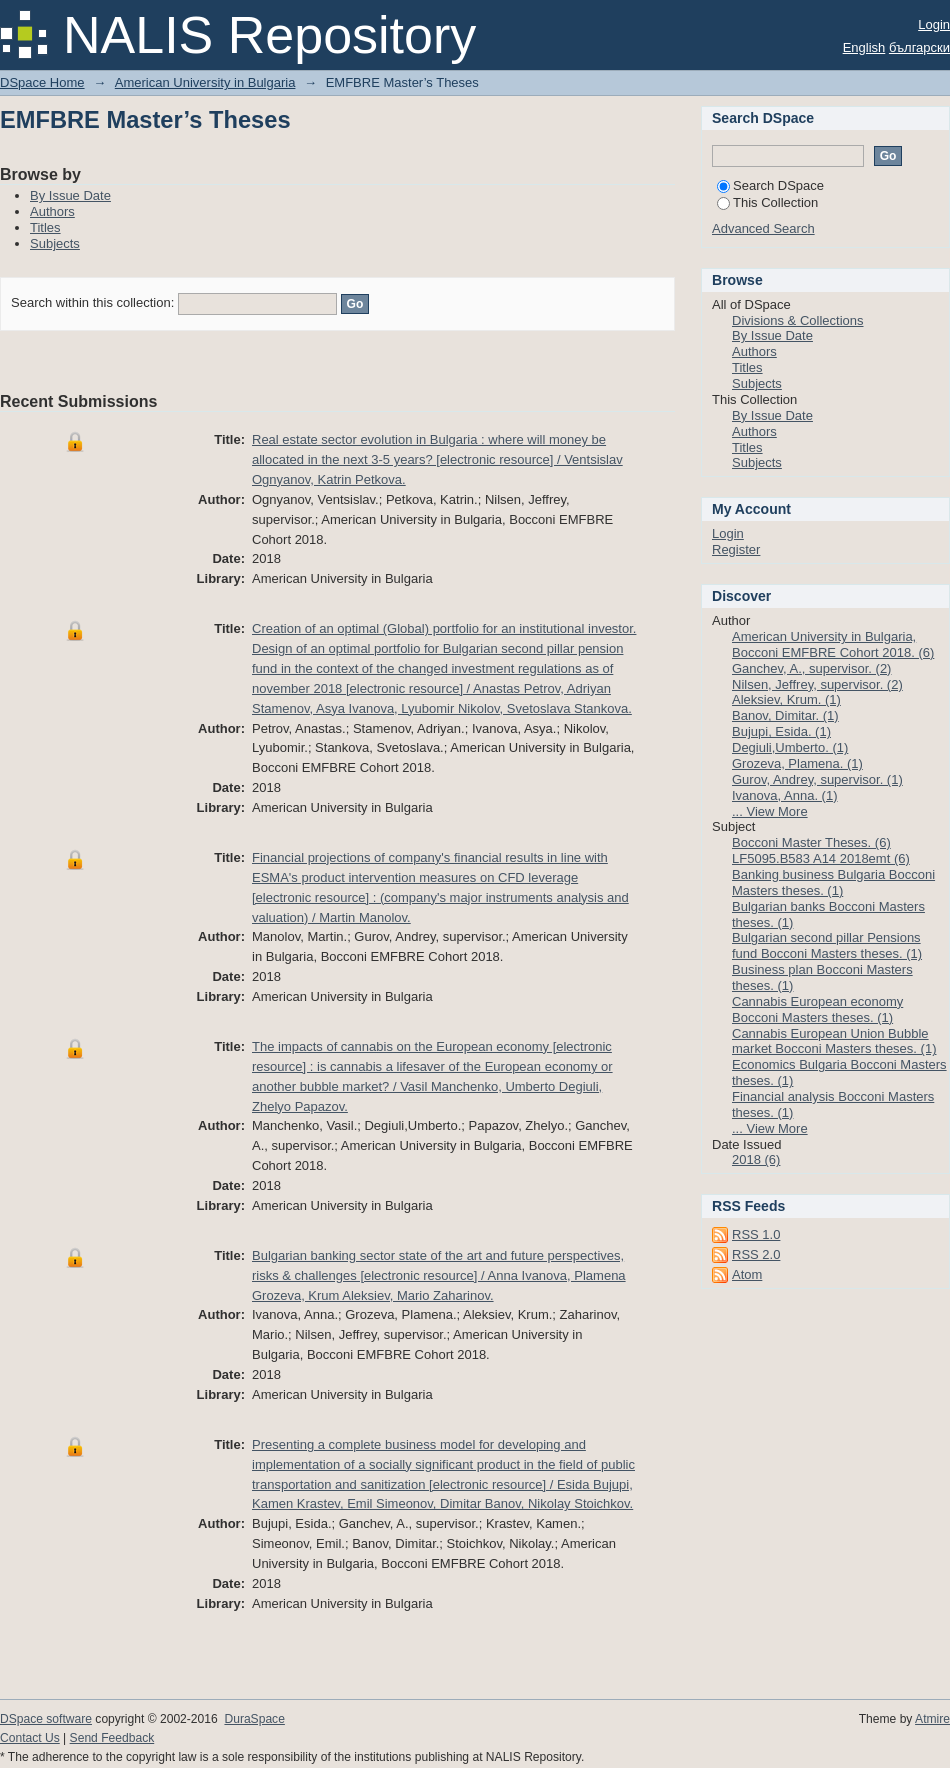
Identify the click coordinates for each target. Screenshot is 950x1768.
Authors (52, 211)
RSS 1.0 (756, 1234)
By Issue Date (70, 195)
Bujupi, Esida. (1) (781, 731)
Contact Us (30, 1738)
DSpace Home (42, 82)
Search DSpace (770, 185)
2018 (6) (756, 1159)
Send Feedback (112, 1738)
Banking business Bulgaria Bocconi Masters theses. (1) (833, 882)
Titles (45, 227)
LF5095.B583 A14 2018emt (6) (821, 858)
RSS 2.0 (756, 1254)
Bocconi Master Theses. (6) (811, 842)
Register (736, 549)
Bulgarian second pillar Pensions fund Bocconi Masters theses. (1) (827, 945)
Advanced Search (763, 228)
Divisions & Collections (798, 320)
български (919, 47)
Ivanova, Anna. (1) (785, 795)
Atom (747, 1274)
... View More (770, 811)
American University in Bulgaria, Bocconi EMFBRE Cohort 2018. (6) (833, 644)
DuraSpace (254, 1719)
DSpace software (46, 1719)
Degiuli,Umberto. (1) (790, 747)
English (864, 47)
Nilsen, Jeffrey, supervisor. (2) (817, 684)
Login (934, 24)
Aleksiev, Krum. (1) (786, 699)
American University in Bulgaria (205, 82)
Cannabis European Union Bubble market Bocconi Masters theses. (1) (834, 1041)
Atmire (932, 1719)
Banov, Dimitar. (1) (785, 715)
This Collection (767, 202)
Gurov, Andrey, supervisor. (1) (817, 779)
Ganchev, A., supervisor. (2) (811, 668)
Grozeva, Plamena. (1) (797, 763)
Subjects (55, 243)
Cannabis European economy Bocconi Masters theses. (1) (817, 1009)
